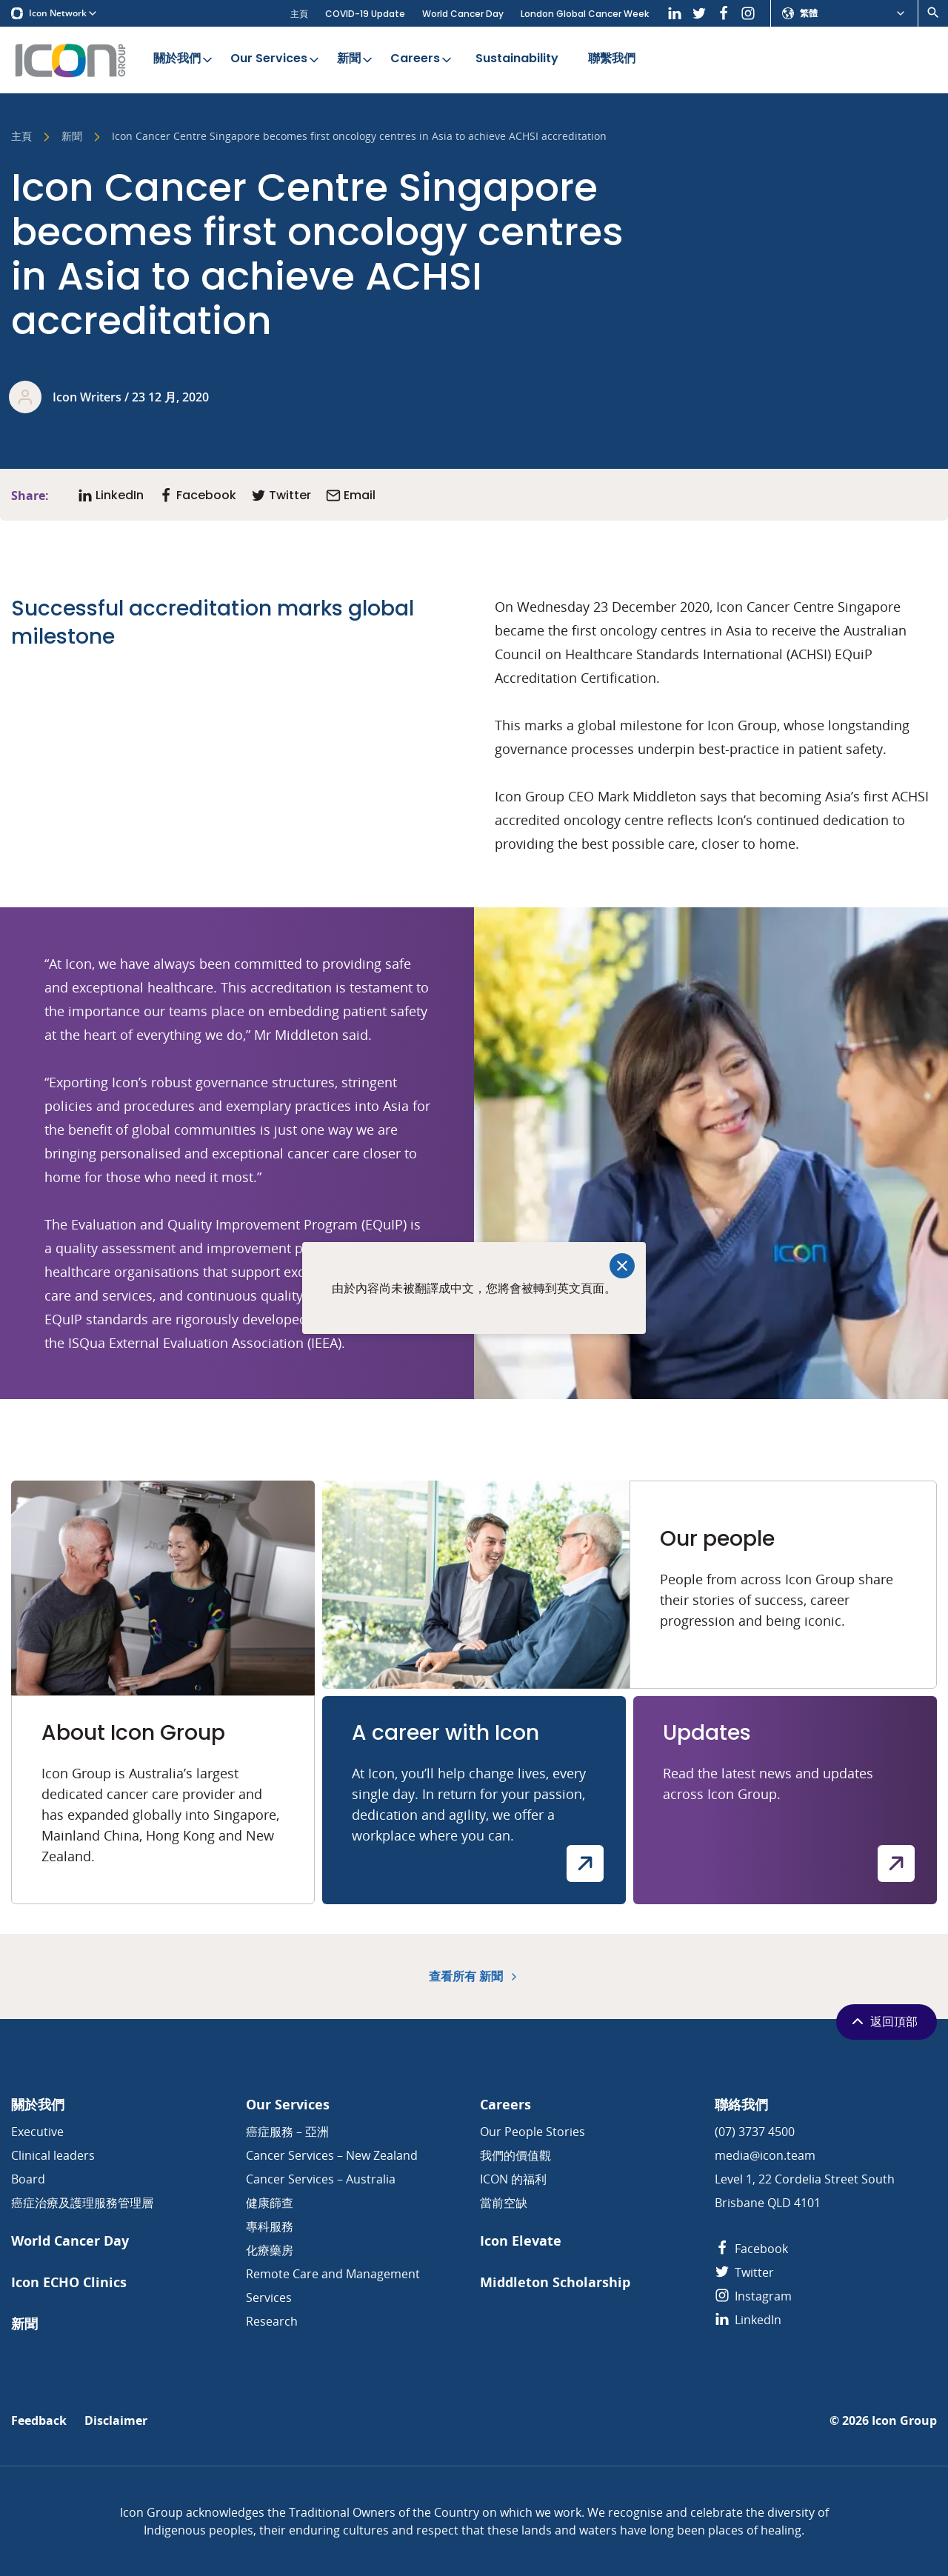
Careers (422, 59)
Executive (37, 2131)
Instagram (753, 2296)
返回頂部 (883, 2021)
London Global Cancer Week (585, 13)
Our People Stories (532, 2131)
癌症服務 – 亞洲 (287, 2131)
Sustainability (516, 59)
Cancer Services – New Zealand (332, 2155)
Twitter (744, 2272)
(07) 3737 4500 (755, 2131)
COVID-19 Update (365, 13)
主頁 (299, 13)
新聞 (356, 59)
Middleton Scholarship (555, 2282)
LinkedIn (748, 2320)
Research (272, 2321)
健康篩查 (269, 2203)
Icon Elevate (520, 2241)
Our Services (275, 59)
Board (28, 2179)
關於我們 (184, 59)
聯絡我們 (741, 2104)
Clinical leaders (53, 2155)
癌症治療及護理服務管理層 (82, 2203)
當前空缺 (503, 2203)
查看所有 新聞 (474, 1976)
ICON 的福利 (513, 2179)
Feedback (39, 2421)
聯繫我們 (611, 59)
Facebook (751, 2248)
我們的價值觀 (515, 2155)
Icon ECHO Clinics (69, 2282)
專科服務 (269, 2226)
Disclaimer (115, 2421)
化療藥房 (269, 2250)
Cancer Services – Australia (320, 2179)
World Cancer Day (463, 13)
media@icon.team (765, 2155)
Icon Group (904, 2421)
